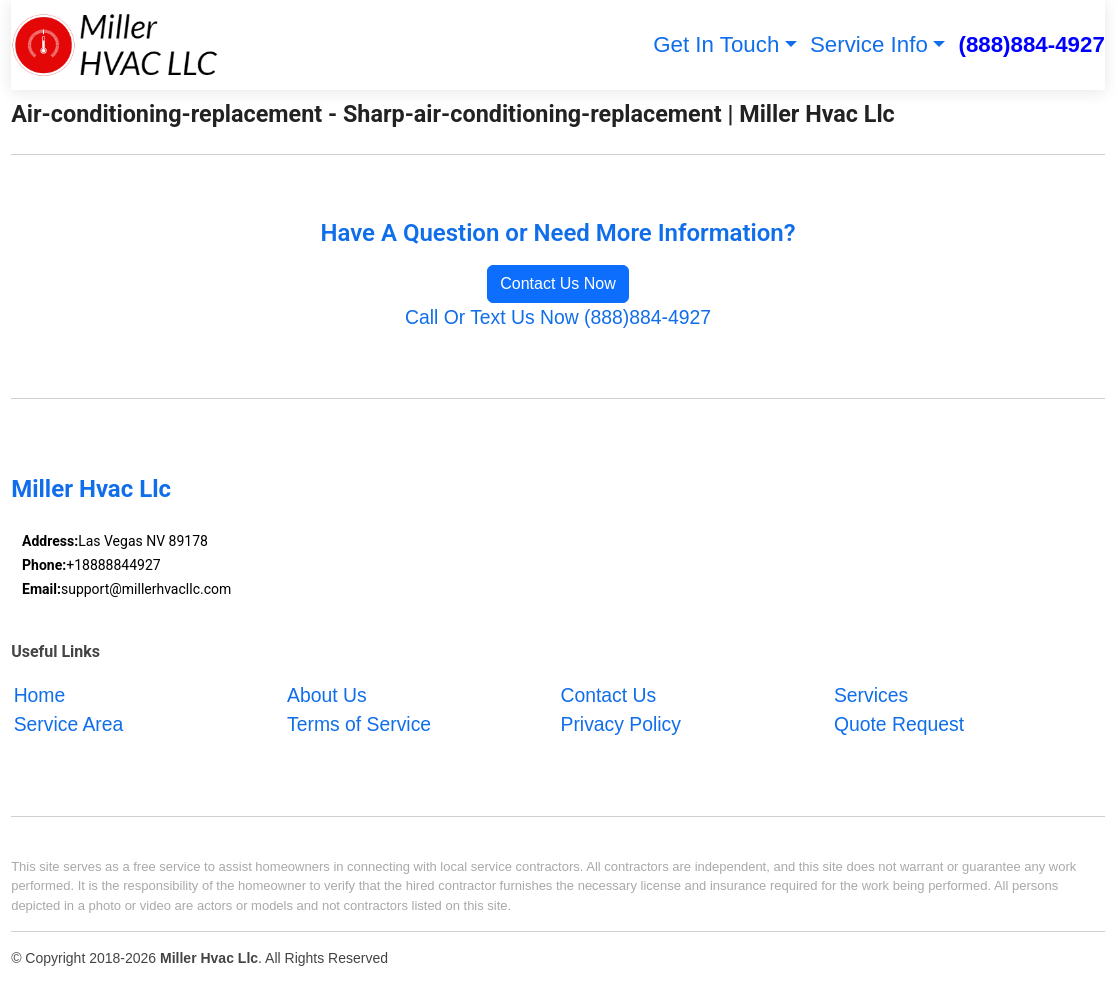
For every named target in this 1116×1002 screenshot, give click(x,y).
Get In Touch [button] (716, 44)
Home (40, 695)
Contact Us (608, 695)
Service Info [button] (869, 44)
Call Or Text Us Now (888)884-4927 (558, 317)
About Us (327, 695)
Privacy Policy (620, 725)
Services (871, 695)
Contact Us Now (558, 283)
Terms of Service (359, 725)
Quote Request (899, 725)
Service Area (69, 725)
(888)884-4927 (1031, 44)
